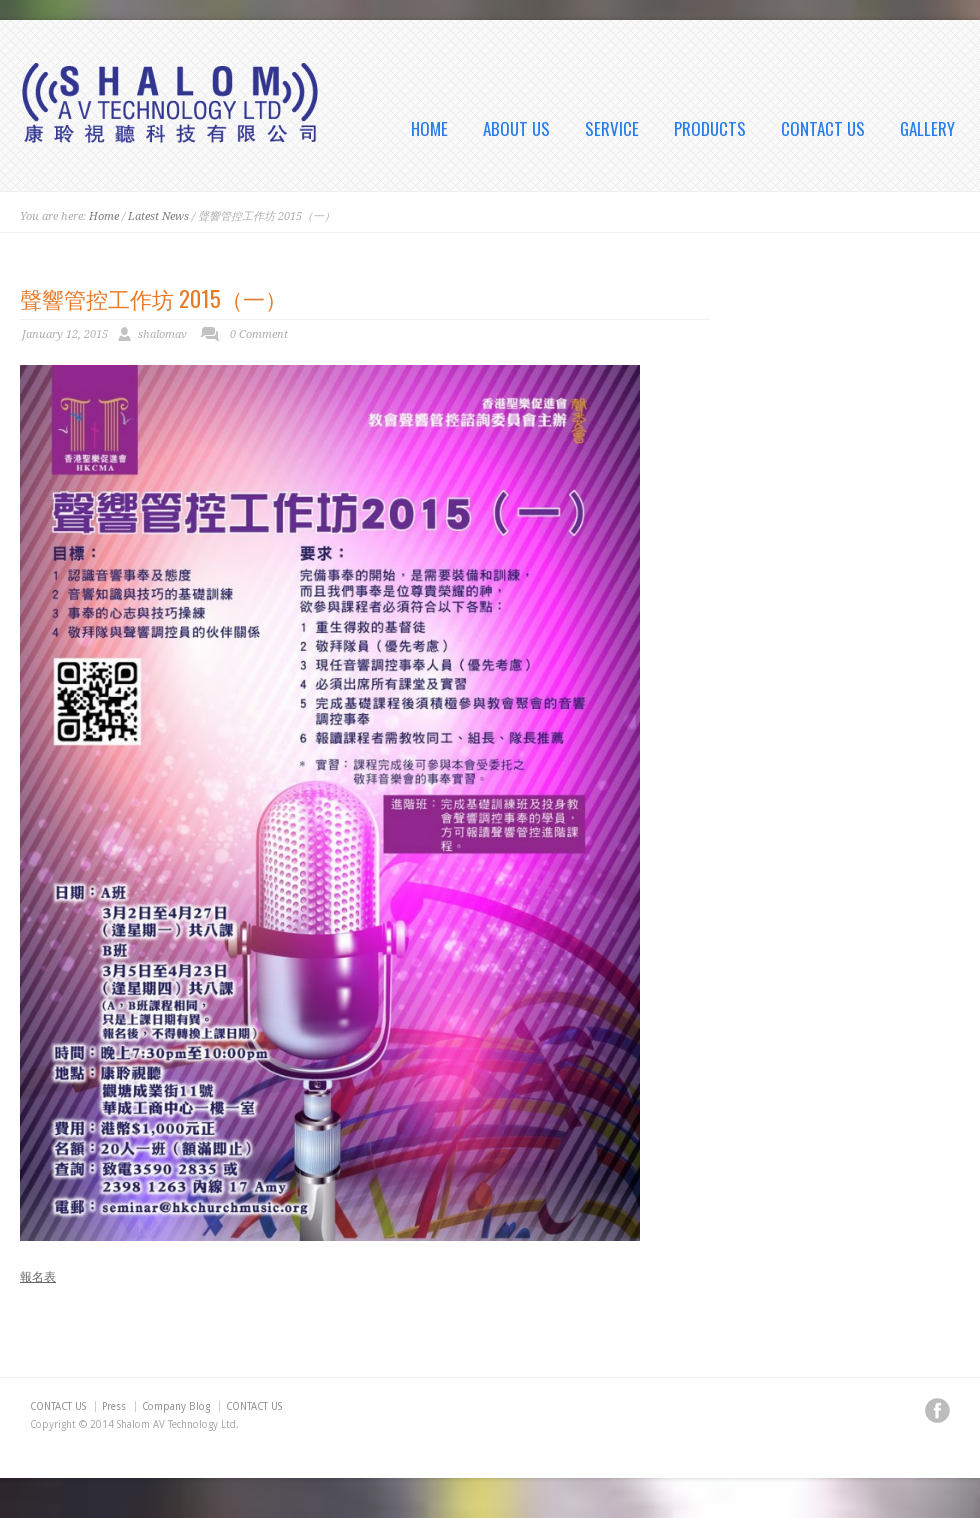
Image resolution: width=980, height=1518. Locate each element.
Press (114, 1406)
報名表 (38, 1277)
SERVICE (612, 129)
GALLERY (927, 129)
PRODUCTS (710, 129)
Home (104, 216)
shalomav (162, 334)
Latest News (158, 216)
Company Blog (176, 1406)
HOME (429, 129)
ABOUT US (516, 129)
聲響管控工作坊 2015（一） (153, 298)
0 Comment (259, 334)
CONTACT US (823, 129)
